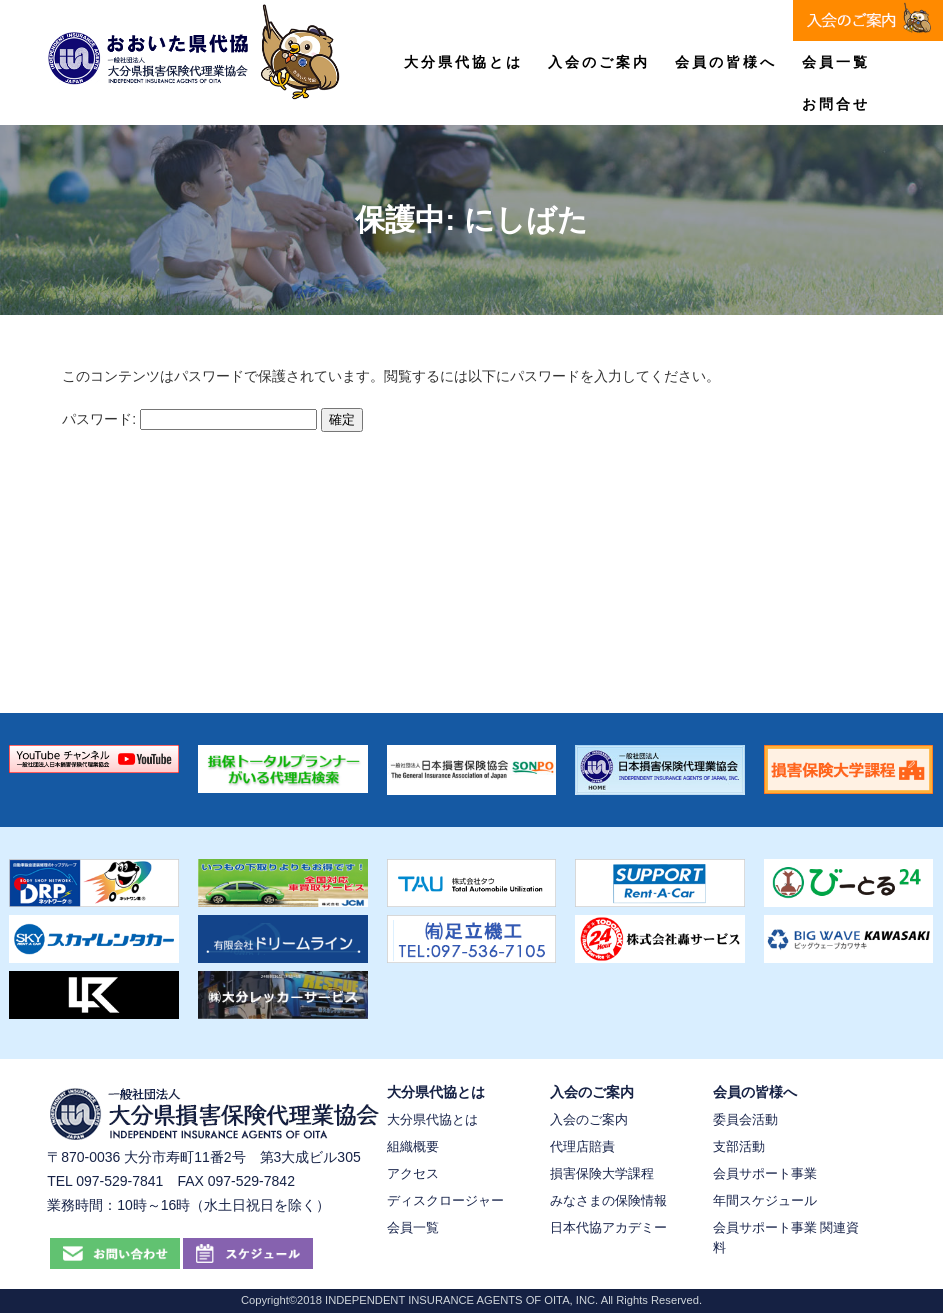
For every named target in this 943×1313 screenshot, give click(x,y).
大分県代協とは (463, 62)
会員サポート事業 (765, 1173)
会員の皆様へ (726, 62)
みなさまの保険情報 (608, 1200)
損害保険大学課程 (602, 1173)
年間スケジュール (765, 1200)
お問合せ (836, 104)
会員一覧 (836, 62)
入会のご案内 (599, 62)
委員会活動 (745, 1119)
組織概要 (413, 1146)
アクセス (413, 1173)
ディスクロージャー (445, 1200)
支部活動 (739, 1146)
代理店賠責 (582, 1146)
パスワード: (189, 419)
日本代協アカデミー (608, 1227)
